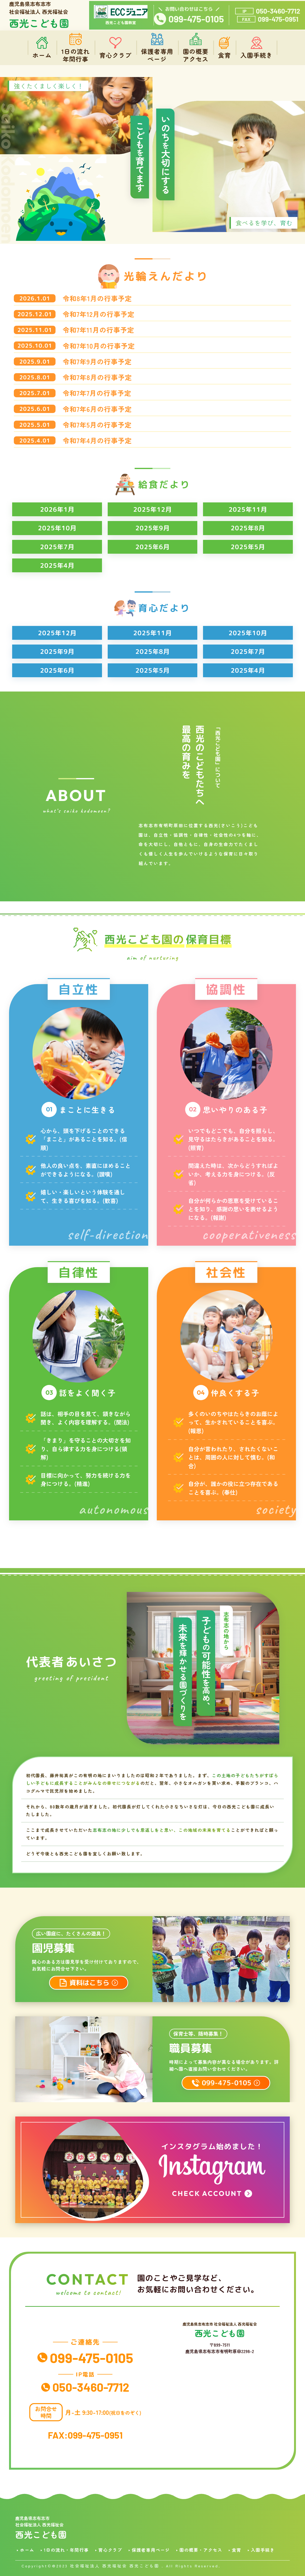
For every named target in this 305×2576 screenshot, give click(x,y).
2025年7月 (57, 546)
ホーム (27, 2550)
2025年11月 (248, 509)
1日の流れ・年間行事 (66, 2550)
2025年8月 (248, 528)
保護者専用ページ (151, 2550)
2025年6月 (152, 546)
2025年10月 (57, 528)
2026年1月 (57, 509)
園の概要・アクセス (200, 2550)
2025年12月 (152, 509)
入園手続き (263, 2550)
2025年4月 (57, 565)
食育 (236, 2550)
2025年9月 (152, 528)
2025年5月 (248, 546)
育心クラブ (110, 2550)
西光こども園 (39, 23)
